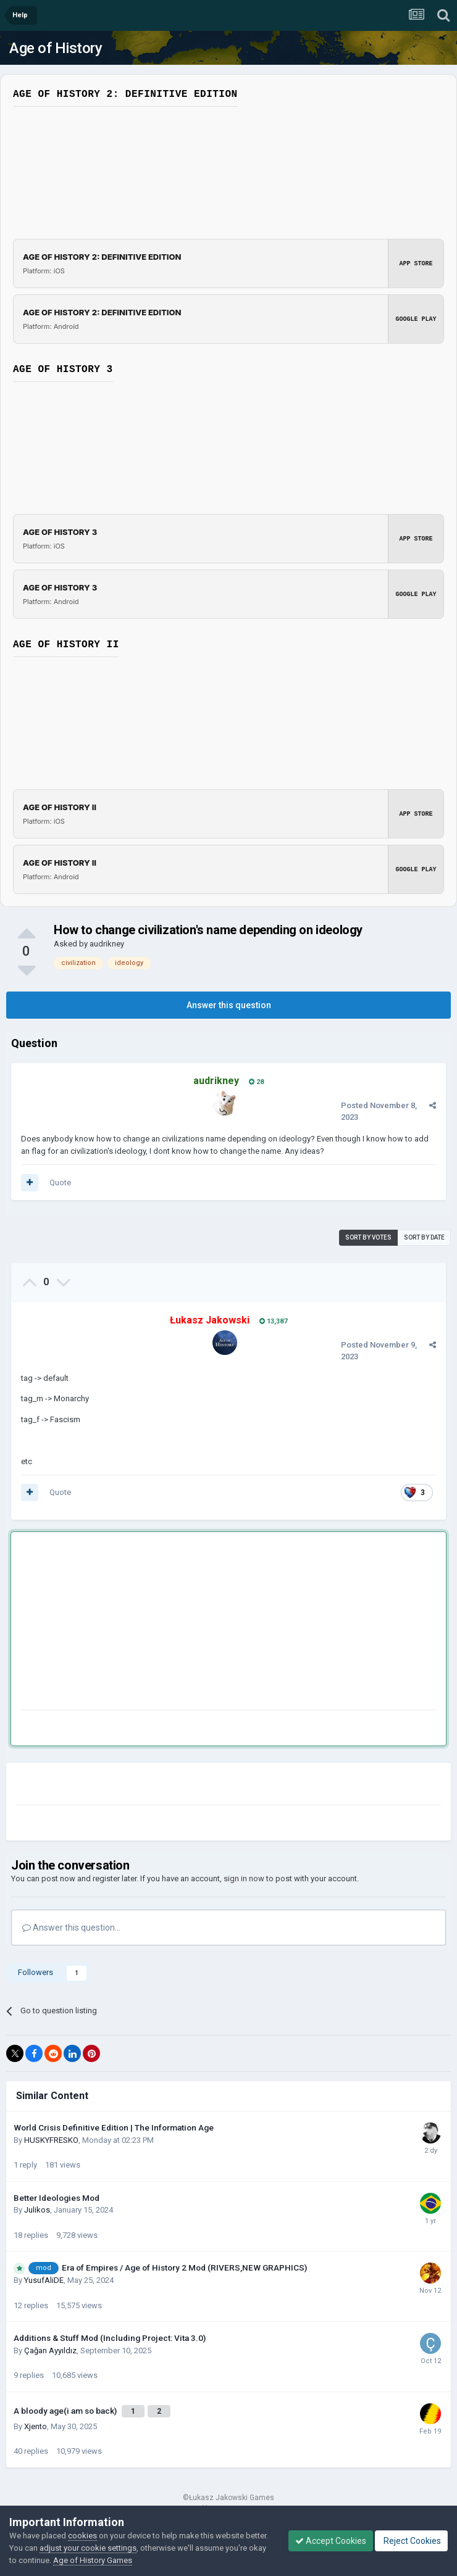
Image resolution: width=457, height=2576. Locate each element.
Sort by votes (368, 1237)
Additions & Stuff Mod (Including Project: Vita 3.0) (110, 2338)
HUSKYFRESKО (51, 2140)
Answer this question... (71, 1927)
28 (256, 1082)
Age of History (55, 48)
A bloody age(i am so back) (66, 2411)
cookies (82, 2535)
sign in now (244, 1878)
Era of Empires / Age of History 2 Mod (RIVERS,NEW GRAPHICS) (184, 2267)
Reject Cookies (411, 2541)
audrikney (107, 943)
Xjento (35, 2426)
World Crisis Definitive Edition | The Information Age (114, 2127)
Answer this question (229, 1005)
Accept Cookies (330, 2541)
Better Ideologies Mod (56, 2198)
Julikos (37, 2209)
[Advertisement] (165, 1623)
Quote (60, 1182)
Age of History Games (92, 2560)
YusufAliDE (44, 2280)
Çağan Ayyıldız (50, 2350)
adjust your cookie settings (88, 2548)
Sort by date (424, 1237)
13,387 (273, 1321)
